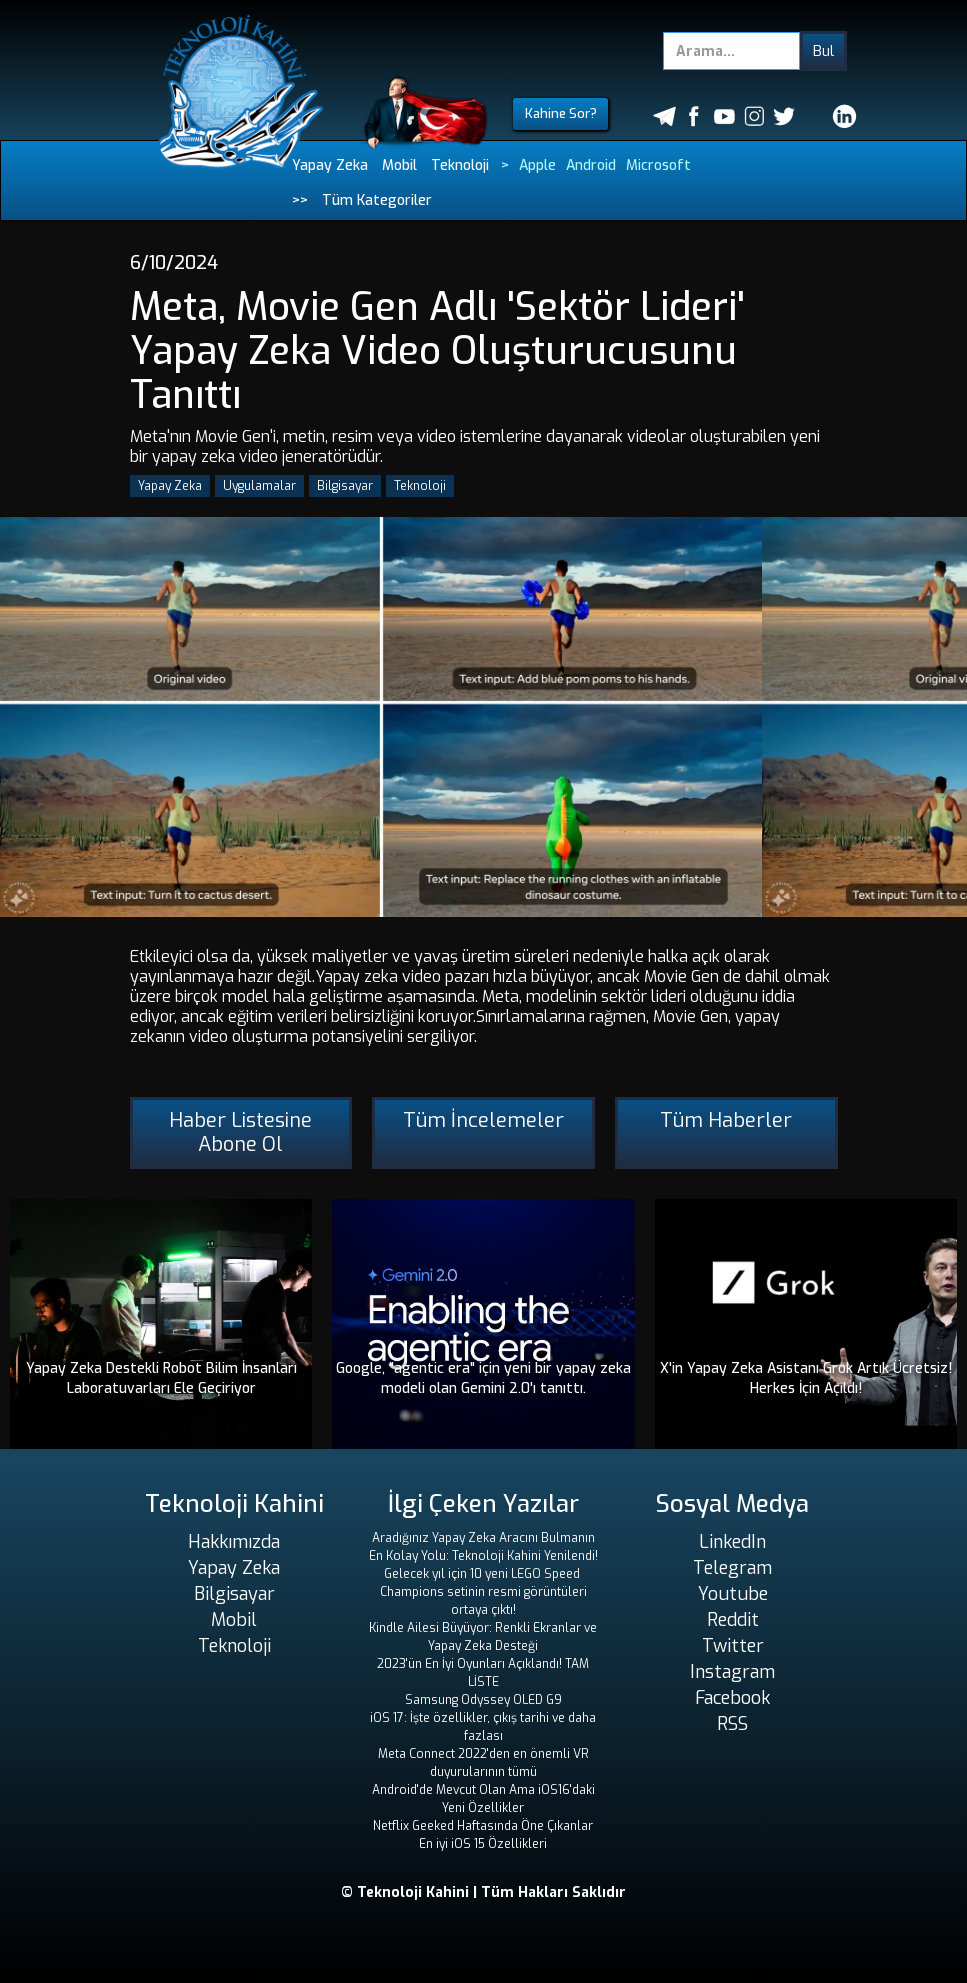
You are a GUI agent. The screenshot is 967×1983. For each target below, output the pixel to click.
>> (300, 200)
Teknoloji (460, 165)
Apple (537, 165)
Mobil (399, 165)
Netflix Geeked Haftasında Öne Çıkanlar (483, 1826)
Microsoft (658, 165)
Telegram (732, 1568)
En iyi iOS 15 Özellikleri (483, 1844)
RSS (732, 1724)
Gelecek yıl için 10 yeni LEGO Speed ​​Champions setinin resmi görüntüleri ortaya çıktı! (483, 1592)
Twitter (733, 1646)
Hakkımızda (234, 1542)
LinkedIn (732, 1542)
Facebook (732, 1698)
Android (591, 165)
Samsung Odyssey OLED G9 (483, 1700)
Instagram (732, 1672)
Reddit (733, 1620)
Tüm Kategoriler (377, 200)
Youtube (733, 1594)
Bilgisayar (345, 486)
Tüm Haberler (726, 1120)
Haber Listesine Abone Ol (240, 1132)
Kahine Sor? (561, 113)
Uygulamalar (259, 486)
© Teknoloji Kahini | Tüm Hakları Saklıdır (483, 1892)
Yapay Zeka (330, 165)
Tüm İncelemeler (483, 1120)
